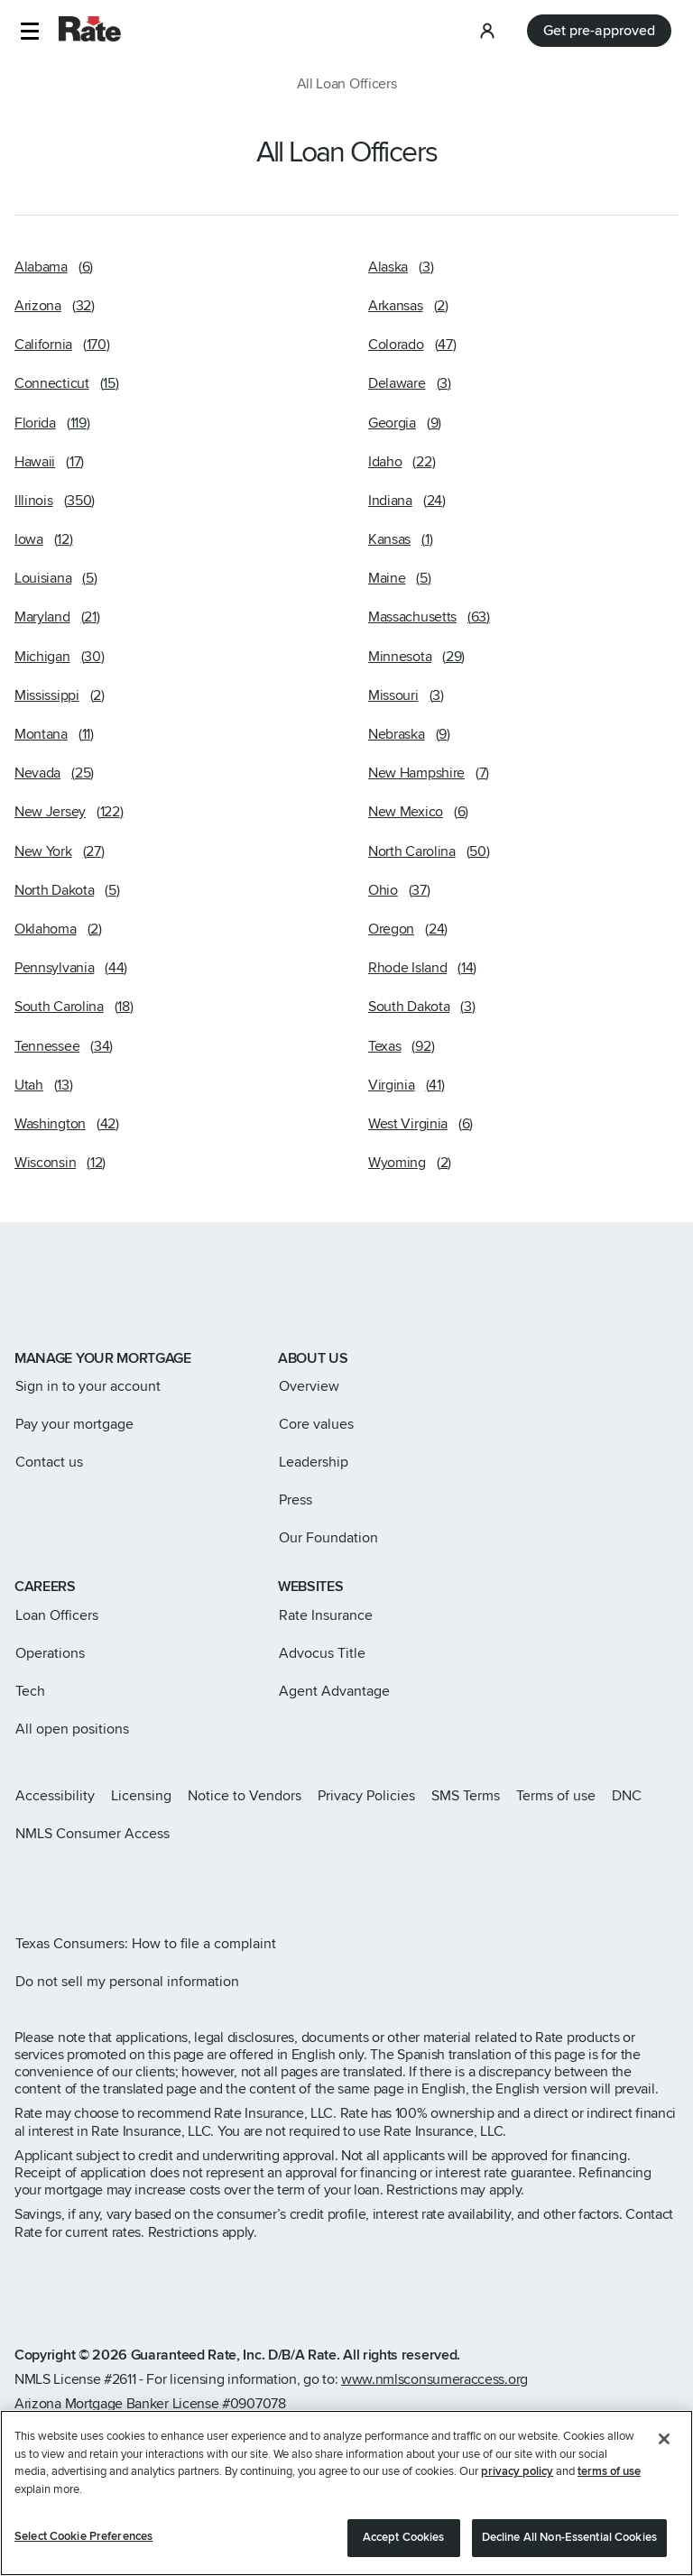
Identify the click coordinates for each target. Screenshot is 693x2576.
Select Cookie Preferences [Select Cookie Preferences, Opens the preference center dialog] (83, 2538)
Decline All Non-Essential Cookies (569, 2539)
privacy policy (517, 2473)
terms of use (609, 2473)
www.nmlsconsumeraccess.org (434, 2379)
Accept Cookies (404, 2539)
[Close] (664, 2441)
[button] (29, 31)
